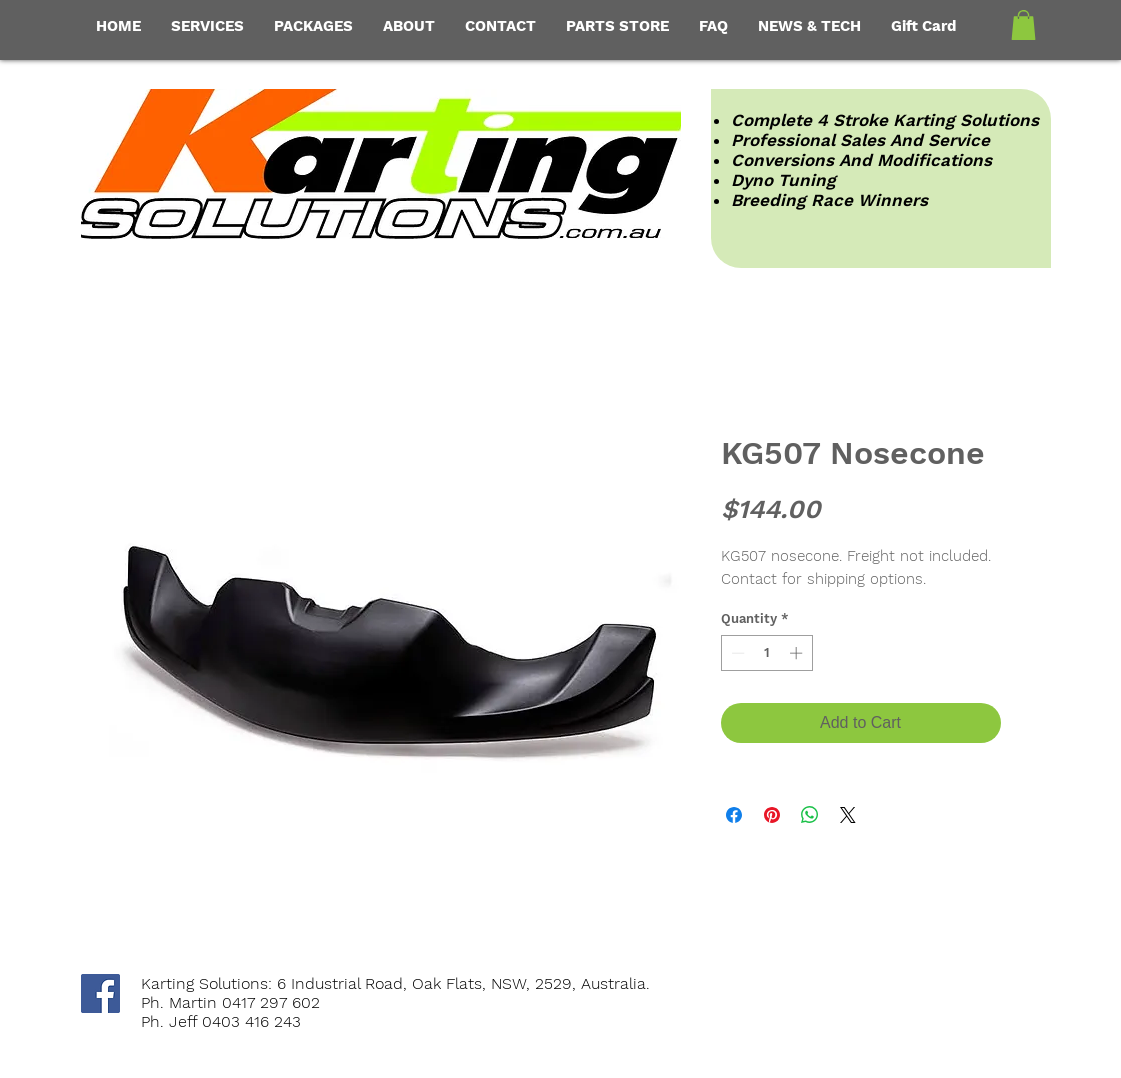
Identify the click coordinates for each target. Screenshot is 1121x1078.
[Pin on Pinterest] (772, 815)
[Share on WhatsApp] (810, 815)
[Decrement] (736, 653)
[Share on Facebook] (734, 815)
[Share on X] (848, 815)
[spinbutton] (766, 653)
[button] (1023, 25)
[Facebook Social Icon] (100, 993)
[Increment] (798, 653)
